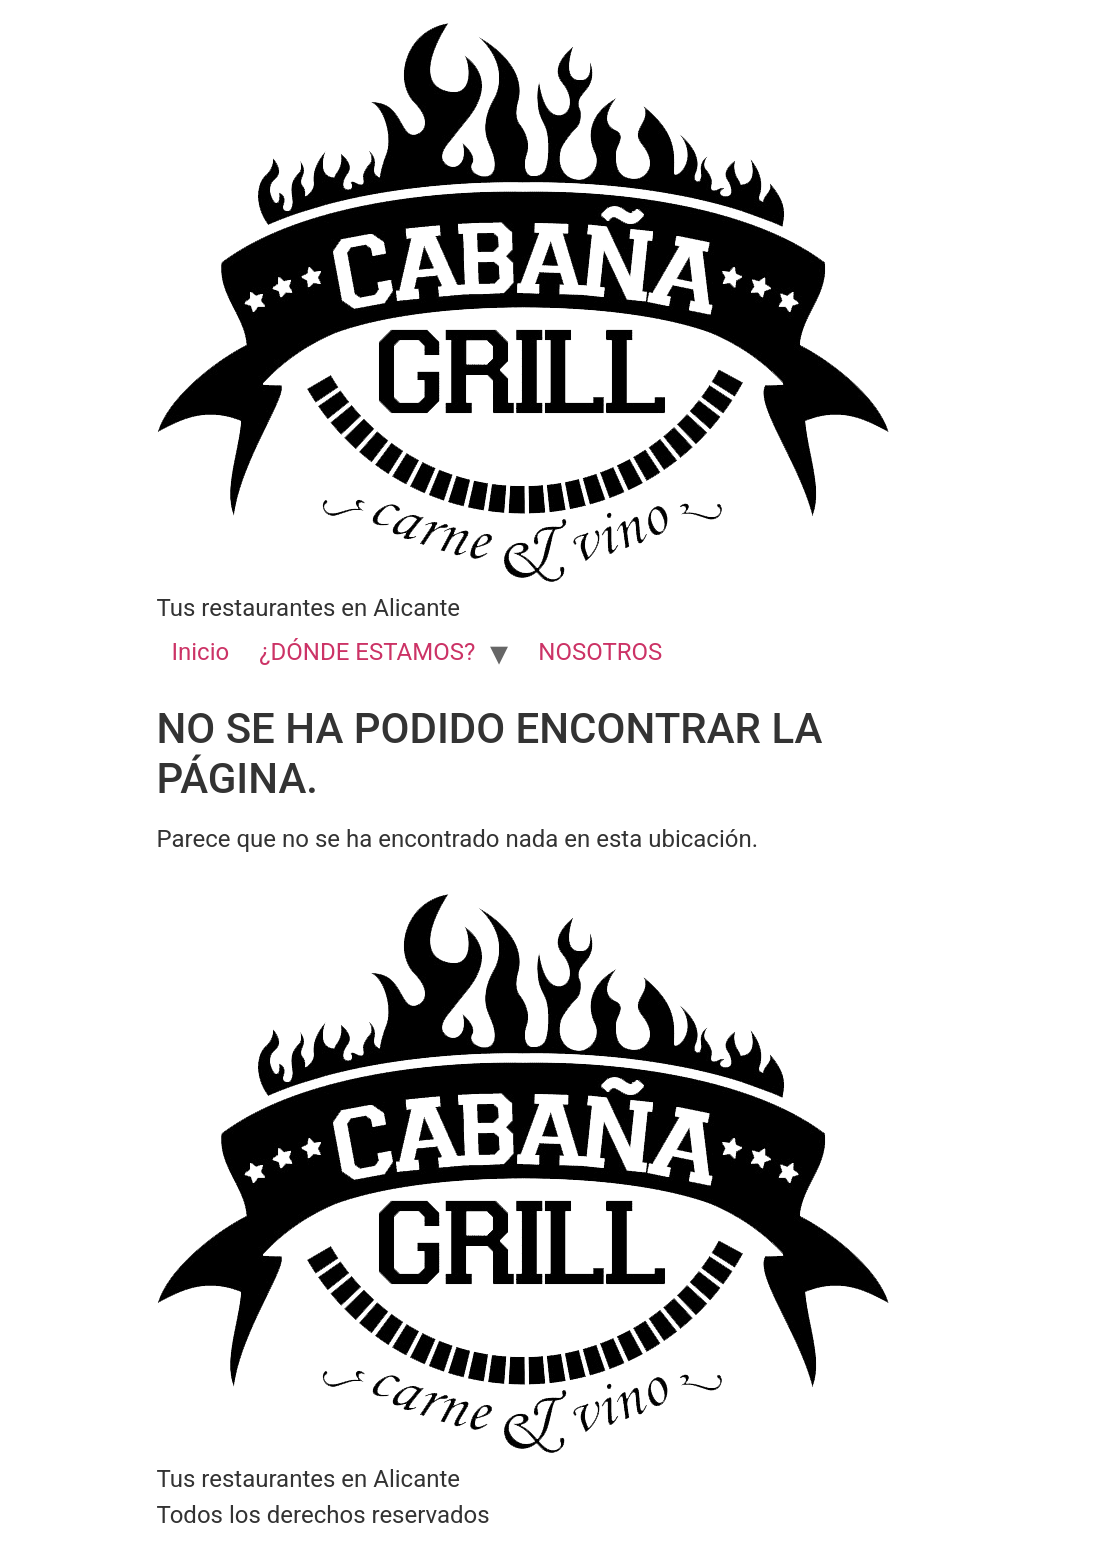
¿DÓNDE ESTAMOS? (367, 652)
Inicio (201, 652)
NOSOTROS (600, 652)
